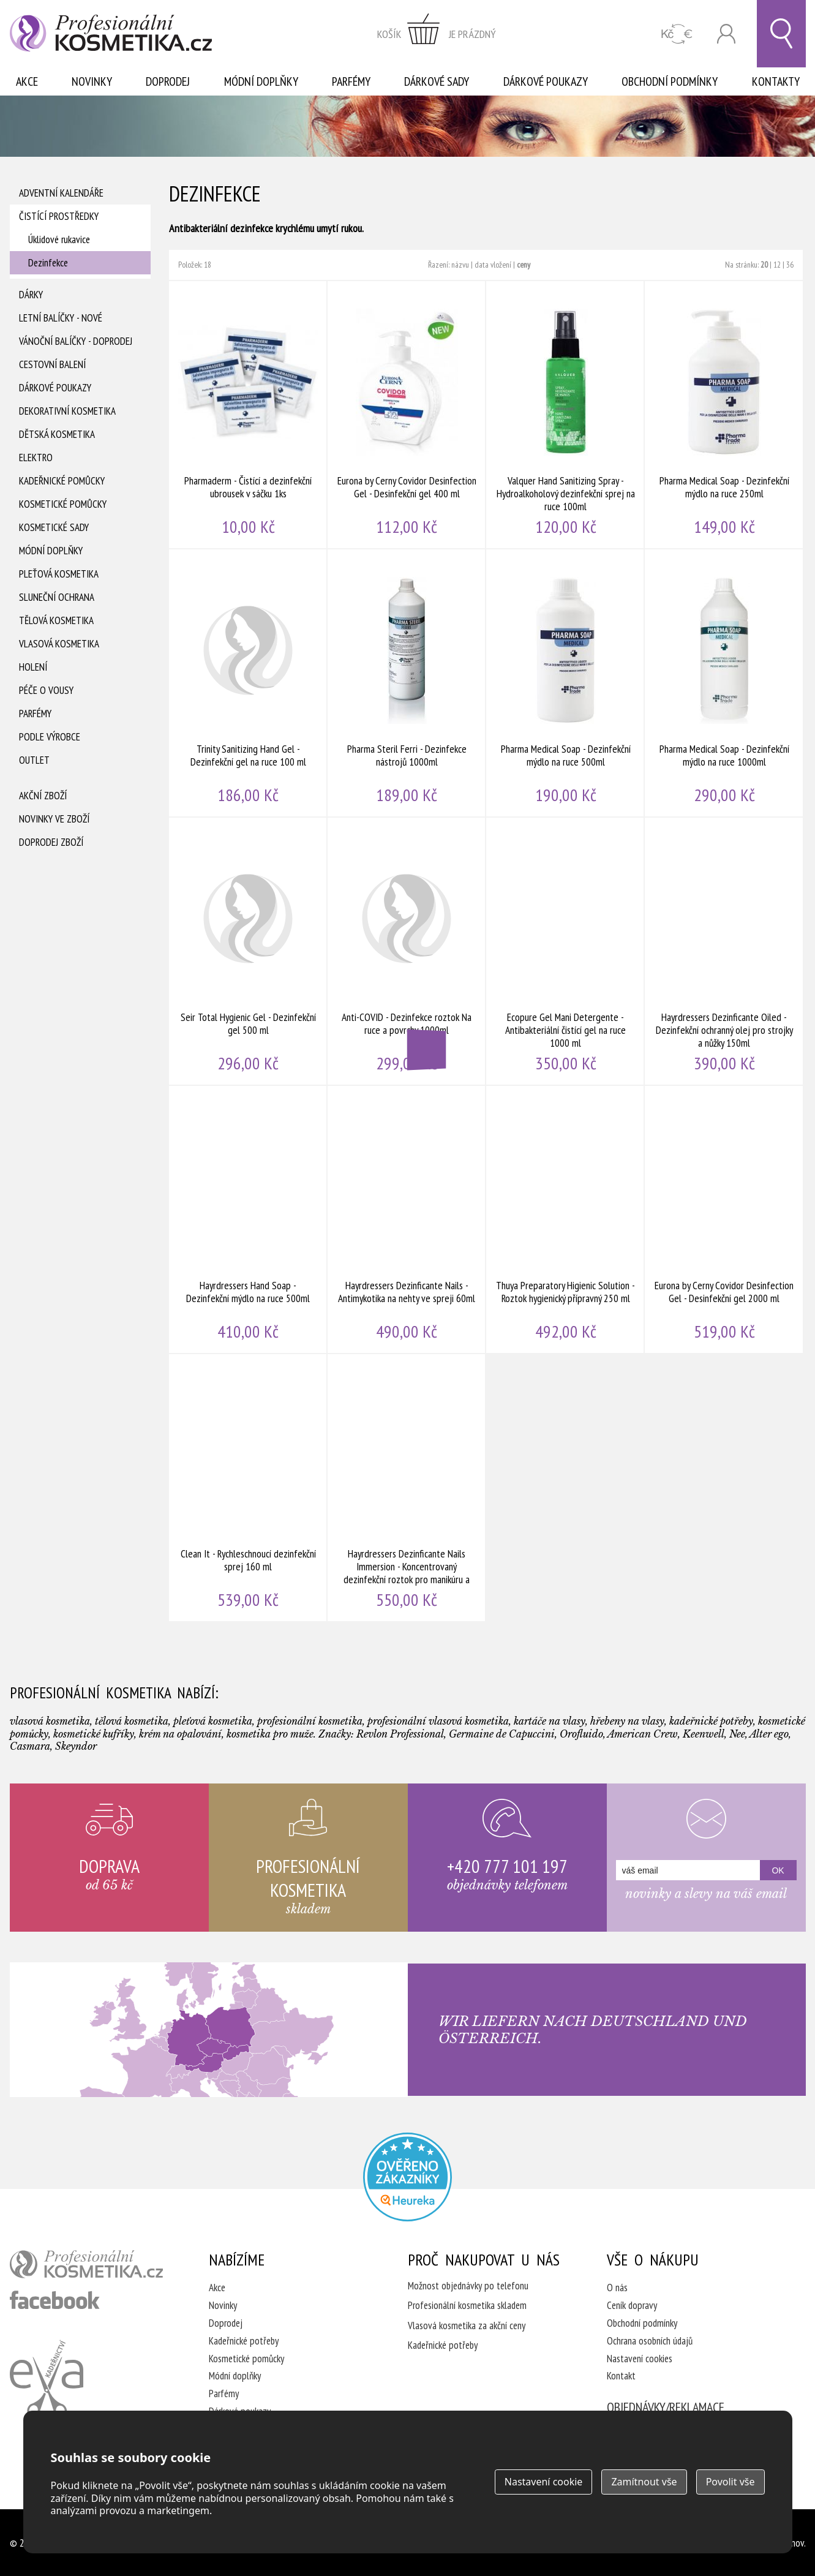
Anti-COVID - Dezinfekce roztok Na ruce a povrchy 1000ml (407, 951)
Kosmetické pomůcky (63, 504)
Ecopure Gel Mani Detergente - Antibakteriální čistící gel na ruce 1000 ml (565, 951)
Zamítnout (644, 2481)
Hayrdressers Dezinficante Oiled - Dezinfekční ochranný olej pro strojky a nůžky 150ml (724, 951)
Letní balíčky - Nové (60, 318)
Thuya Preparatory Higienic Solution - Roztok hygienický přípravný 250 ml (565, 1219)
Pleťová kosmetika (59, 574)
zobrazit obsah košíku (436, 33)
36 (790, 264)
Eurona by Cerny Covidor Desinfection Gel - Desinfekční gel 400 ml (407, 414)
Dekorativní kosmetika (67, 411)
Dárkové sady (436, 81)
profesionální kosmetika (86, 2264)
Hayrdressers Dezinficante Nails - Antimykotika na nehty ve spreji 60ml (407, 1219)
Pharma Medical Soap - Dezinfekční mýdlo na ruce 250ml (724, 414)
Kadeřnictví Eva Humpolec (46, 2379)
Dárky (31, 294)
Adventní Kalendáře (61, 193)
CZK (677, 34)
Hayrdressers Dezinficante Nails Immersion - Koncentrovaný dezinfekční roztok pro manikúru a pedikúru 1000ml (407, 1487)
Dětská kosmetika (57, 434)
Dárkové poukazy (545, 81)
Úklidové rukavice (59, 239)
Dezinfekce (48, 262)
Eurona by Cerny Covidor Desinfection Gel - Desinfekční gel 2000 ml (724, 1219)
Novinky (92, 81)
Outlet (34, 760)
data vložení (493, 264)
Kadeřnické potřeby (244, 2341)
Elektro (36, 457)
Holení (33, 667)
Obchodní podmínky (670, 81)
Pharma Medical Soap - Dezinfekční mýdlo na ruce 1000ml (724, 682)
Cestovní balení (52, 364)
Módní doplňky (261, 81)
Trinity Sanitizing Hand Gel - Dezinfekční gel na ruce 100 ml (248, 682)
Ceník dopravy (632, 2305)
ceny (523, 264)
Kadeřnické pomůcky (62, 481)
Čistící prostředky (59, 216)
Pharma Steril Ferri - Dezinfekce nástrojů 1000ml (407, 682)
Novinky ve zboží (54, 819)
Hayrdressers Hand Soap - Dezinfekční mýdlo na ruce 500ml (248, 1219)
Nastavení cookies (639, 2358)
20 (764, 264)
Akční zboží (43, 795)
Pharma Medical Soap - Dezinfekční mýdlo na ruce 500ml (565, 682)
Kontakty (776, 81)
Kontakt (621, 2375)
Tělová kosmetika (56, 620)
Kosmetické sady (54, 527)
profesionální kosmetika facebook (55, 2300)
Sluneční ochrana (56, 597)
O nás (617, 2287)
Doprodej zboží (51, 842)
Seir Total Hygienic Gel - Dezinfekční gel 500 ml (248, 951)
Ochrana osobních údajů (650, 2341)
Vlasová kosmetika (59, 643)
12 (777, 264)
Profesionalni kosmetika (407, 2177)
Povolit (730, 2481)
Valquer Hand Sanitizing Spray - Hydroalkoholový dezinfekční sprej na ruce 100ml (565, 414)
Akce (27, 81)
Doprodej (168, 81)
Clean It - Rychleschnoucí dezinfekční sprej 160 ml (248, 1487)
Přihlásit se (726, 34)
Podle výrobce (49, 737)
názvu (460, 264)
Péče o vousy (46, 690)
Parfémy (351, 81)
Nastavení (544, 2481)
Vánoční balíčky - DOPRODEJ (75, 341)
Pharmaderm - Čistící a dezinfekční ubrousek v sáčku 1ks (248, 414)
